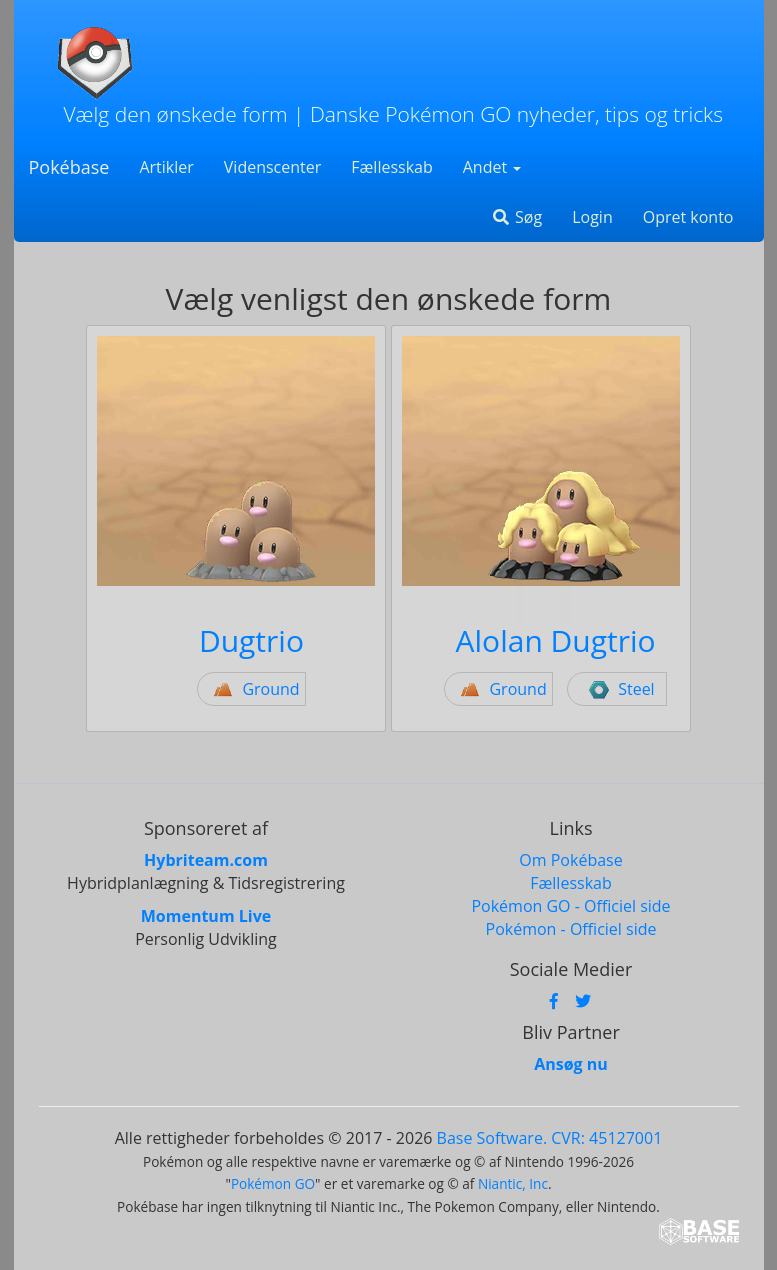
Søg (516, 217)
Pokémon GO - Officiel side (570, 906)
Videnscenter (272, 167)
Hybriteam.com (206, 860)
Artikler (166, 167)
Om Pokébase (570, 860)
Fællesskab (391, 167)
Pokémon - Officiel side (571, 929)
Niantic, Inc (513, 1183)
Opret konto (688, 217)
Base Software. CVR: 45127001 (550, 1138)
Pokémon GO (273, 1183)
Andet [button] (492, 167)
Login (592, 217)
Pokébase (69, 167)
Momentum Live (206, 916)
